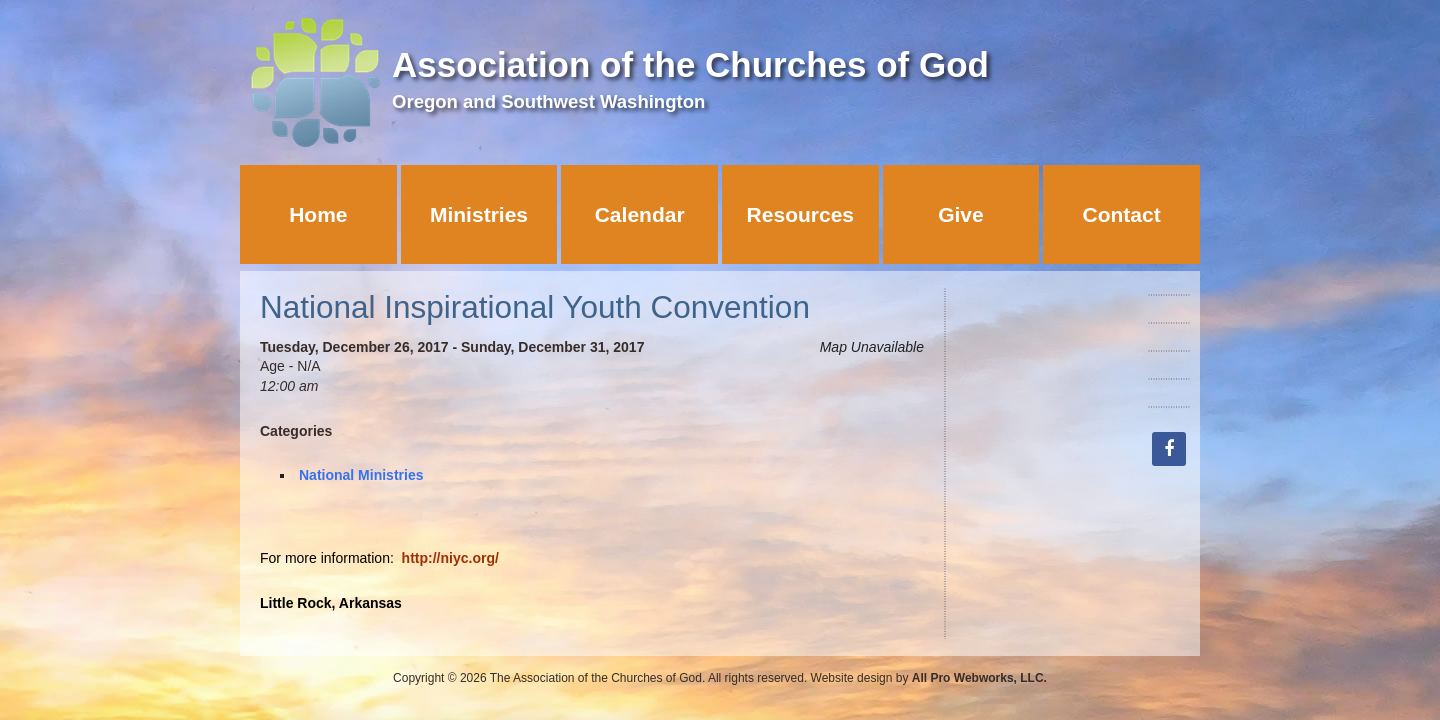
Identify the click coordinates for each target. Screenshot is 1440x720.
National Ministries (361, 475)
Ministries (479, 214)
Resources (800, 214)
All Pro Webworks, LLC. (979, 678)
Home (318, 214)
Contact (1122, 214)
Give (961, 214)
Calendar (640, 214)
